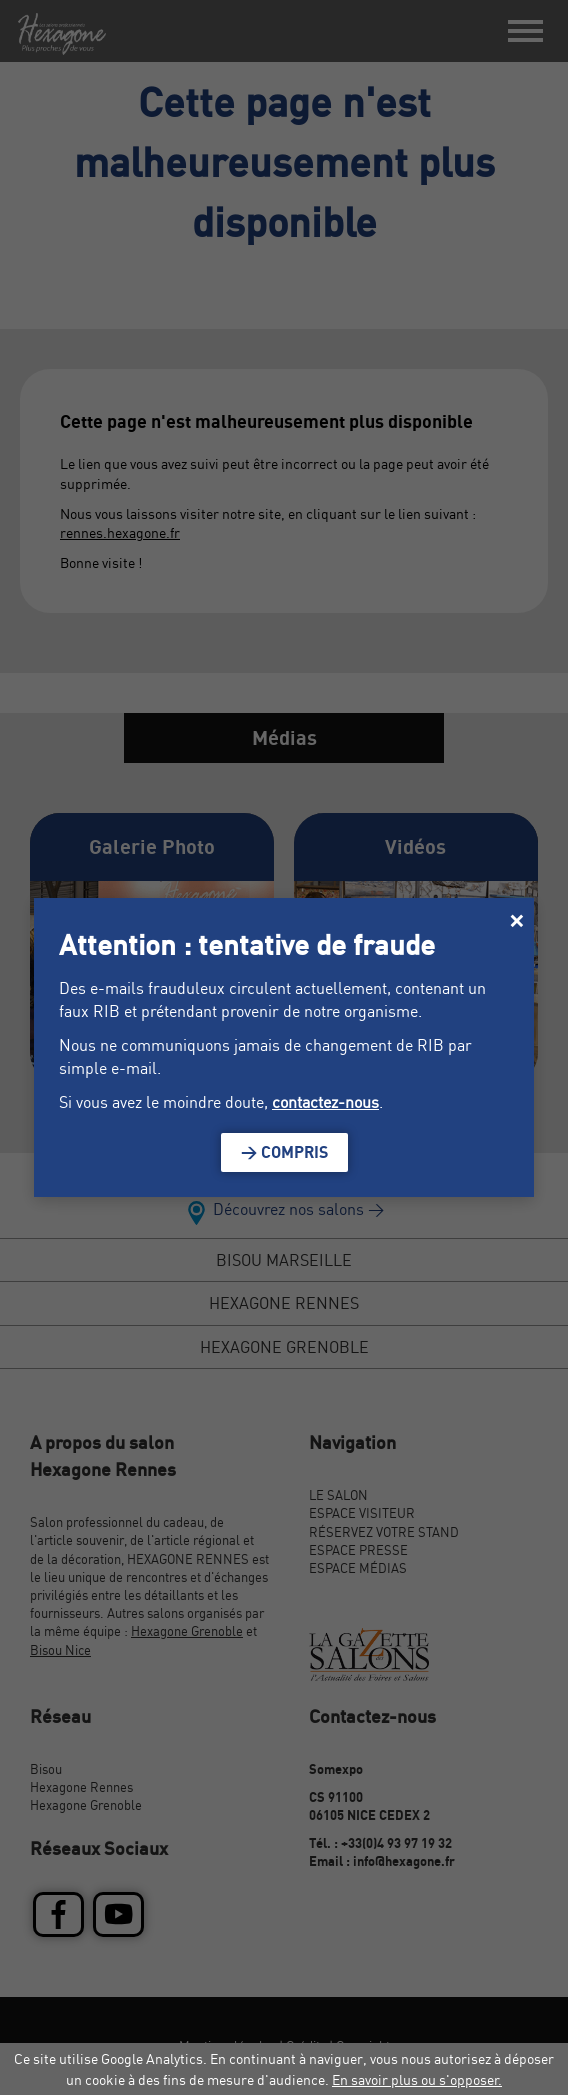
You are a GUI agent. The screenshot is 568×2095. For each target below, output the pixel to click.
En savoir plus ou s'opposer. (417, 2079)
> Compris (284, 1152)
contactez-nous (325, 1102)
